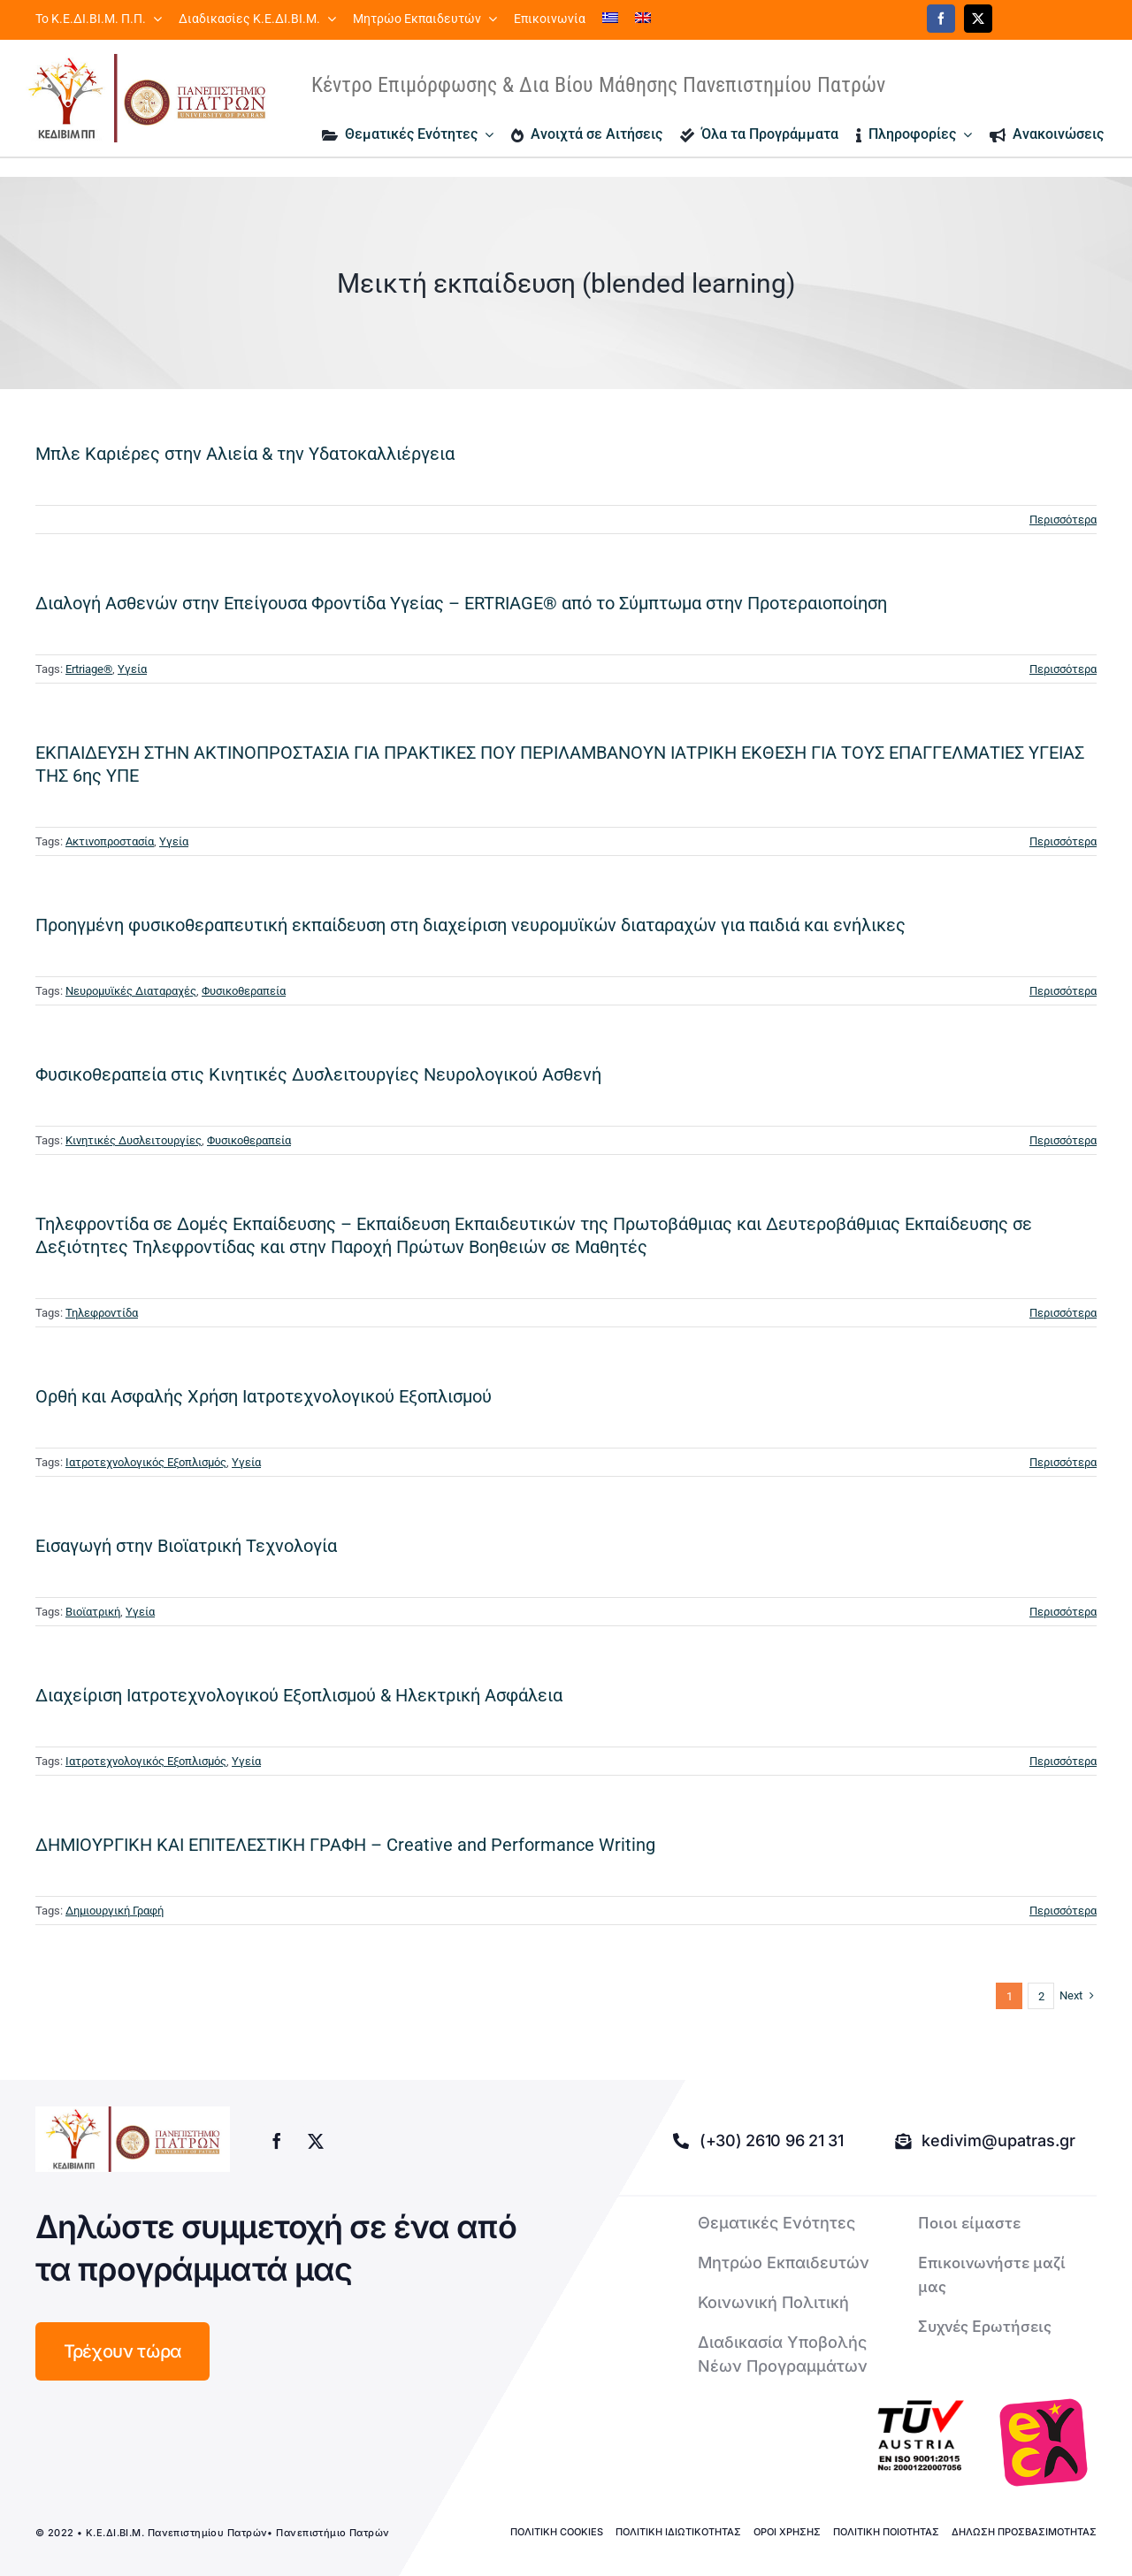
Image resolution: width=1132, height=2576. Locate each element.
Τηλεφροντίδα (101, 1312)
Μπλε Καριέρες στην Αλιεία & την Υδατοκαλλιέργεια (245, 453)
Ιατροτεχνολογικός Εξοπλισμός (145, 1462)
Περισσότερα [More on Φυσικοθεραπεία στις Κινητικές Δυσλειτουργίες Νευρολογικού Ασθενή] (1063, 1140)
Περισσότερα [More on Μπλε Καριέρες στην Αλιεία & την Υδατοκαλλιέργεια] (1063, 519)
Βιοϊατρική (92, 1611)
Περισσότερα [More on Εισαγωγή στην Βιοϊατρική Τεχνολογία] (1063, 1611)
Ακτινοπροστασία (109, 841)
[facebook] (941, 18)
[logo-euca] (1043, 2442)
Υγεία (132, 669)
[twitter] (978, 18)
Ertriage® (88, 669)
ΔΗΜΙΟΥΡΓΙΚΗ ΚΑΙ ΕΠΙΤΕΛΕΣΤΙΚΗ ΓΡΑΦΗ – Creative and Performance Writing (345, 1844)
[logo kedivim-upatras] (146, 98)
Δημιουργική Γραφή (114, 1910)
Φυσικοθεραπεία (244, 991)
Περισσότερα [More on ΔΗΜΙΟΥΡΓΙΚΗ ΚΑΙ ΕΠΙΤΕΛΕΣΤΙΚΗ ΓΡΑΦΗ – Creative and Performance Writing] (1063, 1910)
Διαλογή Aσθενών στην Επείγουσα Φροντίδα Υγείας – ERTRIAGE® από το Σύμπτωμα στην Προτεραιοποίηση (461, 603)
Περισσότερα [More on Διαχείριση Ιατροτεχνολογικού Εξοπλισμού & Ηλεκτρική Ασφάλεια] (1063, 1761)
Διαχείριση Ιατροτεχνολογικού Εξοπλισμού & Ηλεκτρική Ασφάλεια (298, 1695)
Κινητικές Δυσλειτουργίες (133, 1140)
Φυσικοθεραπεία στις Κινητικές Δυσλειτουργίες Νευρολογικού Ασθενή (318, 1074)
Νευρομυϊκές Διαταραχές (130, 991)
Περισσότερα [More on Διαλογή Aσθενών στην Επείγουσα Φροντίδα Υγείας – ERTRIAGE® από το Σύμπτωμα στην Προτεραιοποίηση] (1063, 669)
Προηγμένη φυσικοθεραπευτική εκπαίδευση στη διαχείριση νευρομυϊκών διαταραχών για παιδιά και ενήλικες (470, 925)
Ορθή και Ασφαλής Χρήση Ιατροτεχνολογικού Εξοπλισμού (263, 1396)
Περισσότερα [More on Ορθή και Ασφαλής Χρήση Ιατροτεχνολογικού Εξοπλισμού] (1063, 1462)
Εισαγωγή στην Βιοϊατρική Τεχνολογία (186, 1545)
